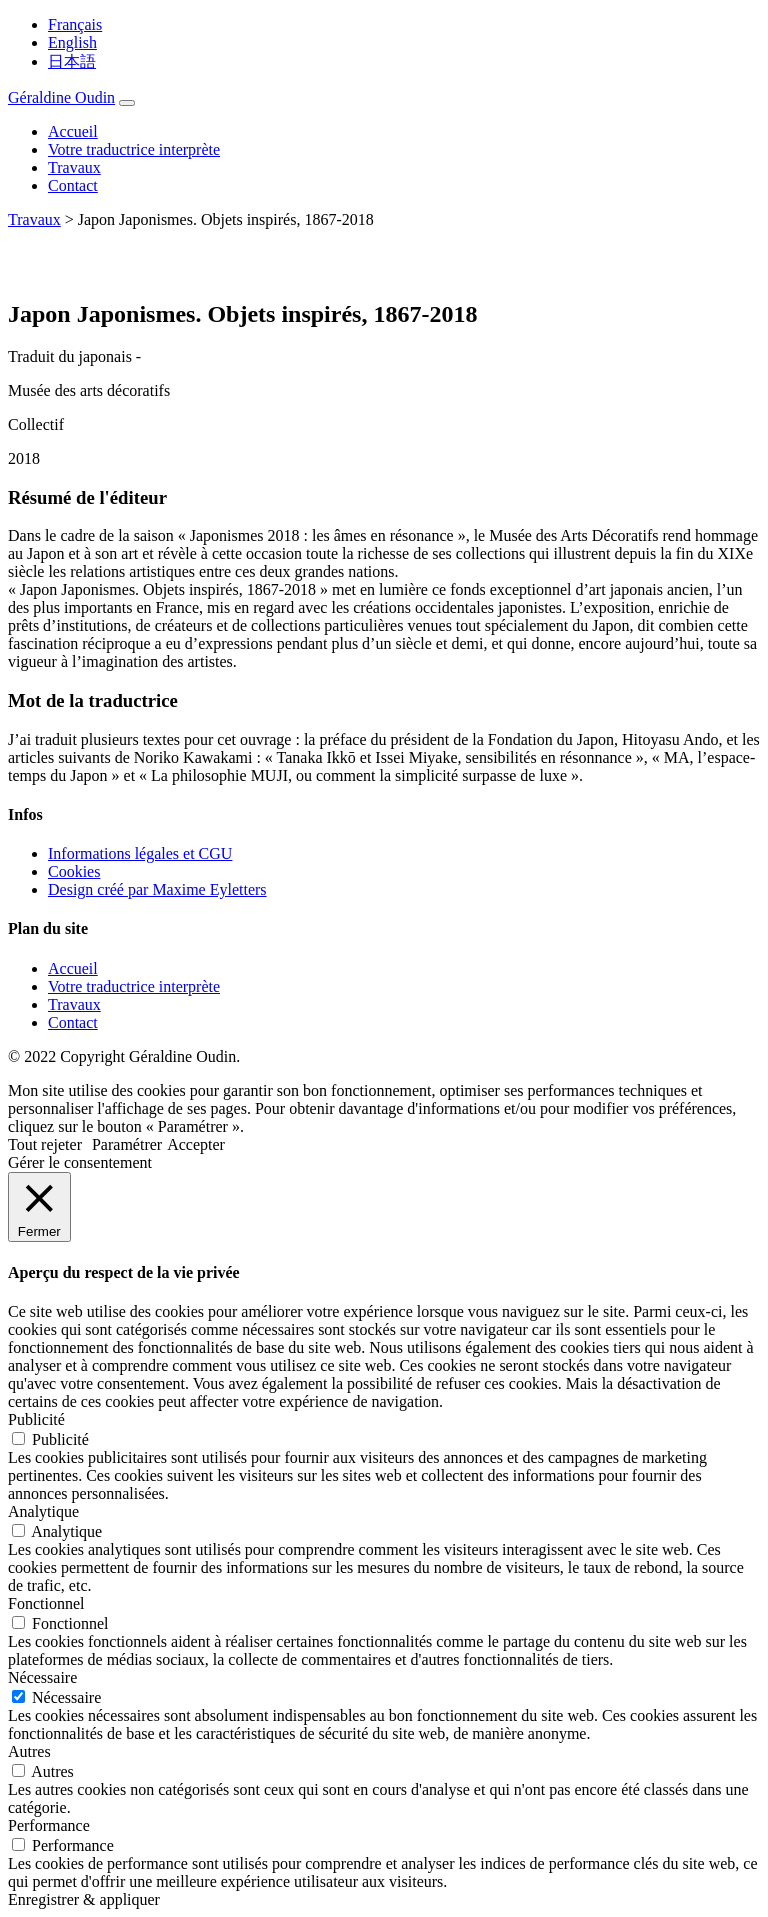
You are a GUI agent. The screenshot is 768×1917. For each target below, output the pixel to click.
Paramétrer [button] (127, 1144)
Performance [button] (49, 1825)
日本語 (72, 61)
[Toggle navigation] (127, 103)
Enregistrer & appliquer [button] (84, 1899)
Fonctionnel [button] (46, 1603)
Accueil (73, 131)
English (72, 42)
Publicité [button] (36, 1419)
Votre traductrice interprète (134, 149)
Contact (73, 185)
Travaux (74, 167)
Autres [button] (29, 1751)
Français (75, 24)
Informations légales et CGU (140, 853)
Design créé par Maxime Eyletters (157, 889)
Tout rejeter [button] (45, 1144)
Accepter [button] (196, 1144)
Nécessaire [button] (42, 1677)
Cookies (74, 871)
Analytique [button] (43, 1511)
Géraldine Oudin (61, 97)
